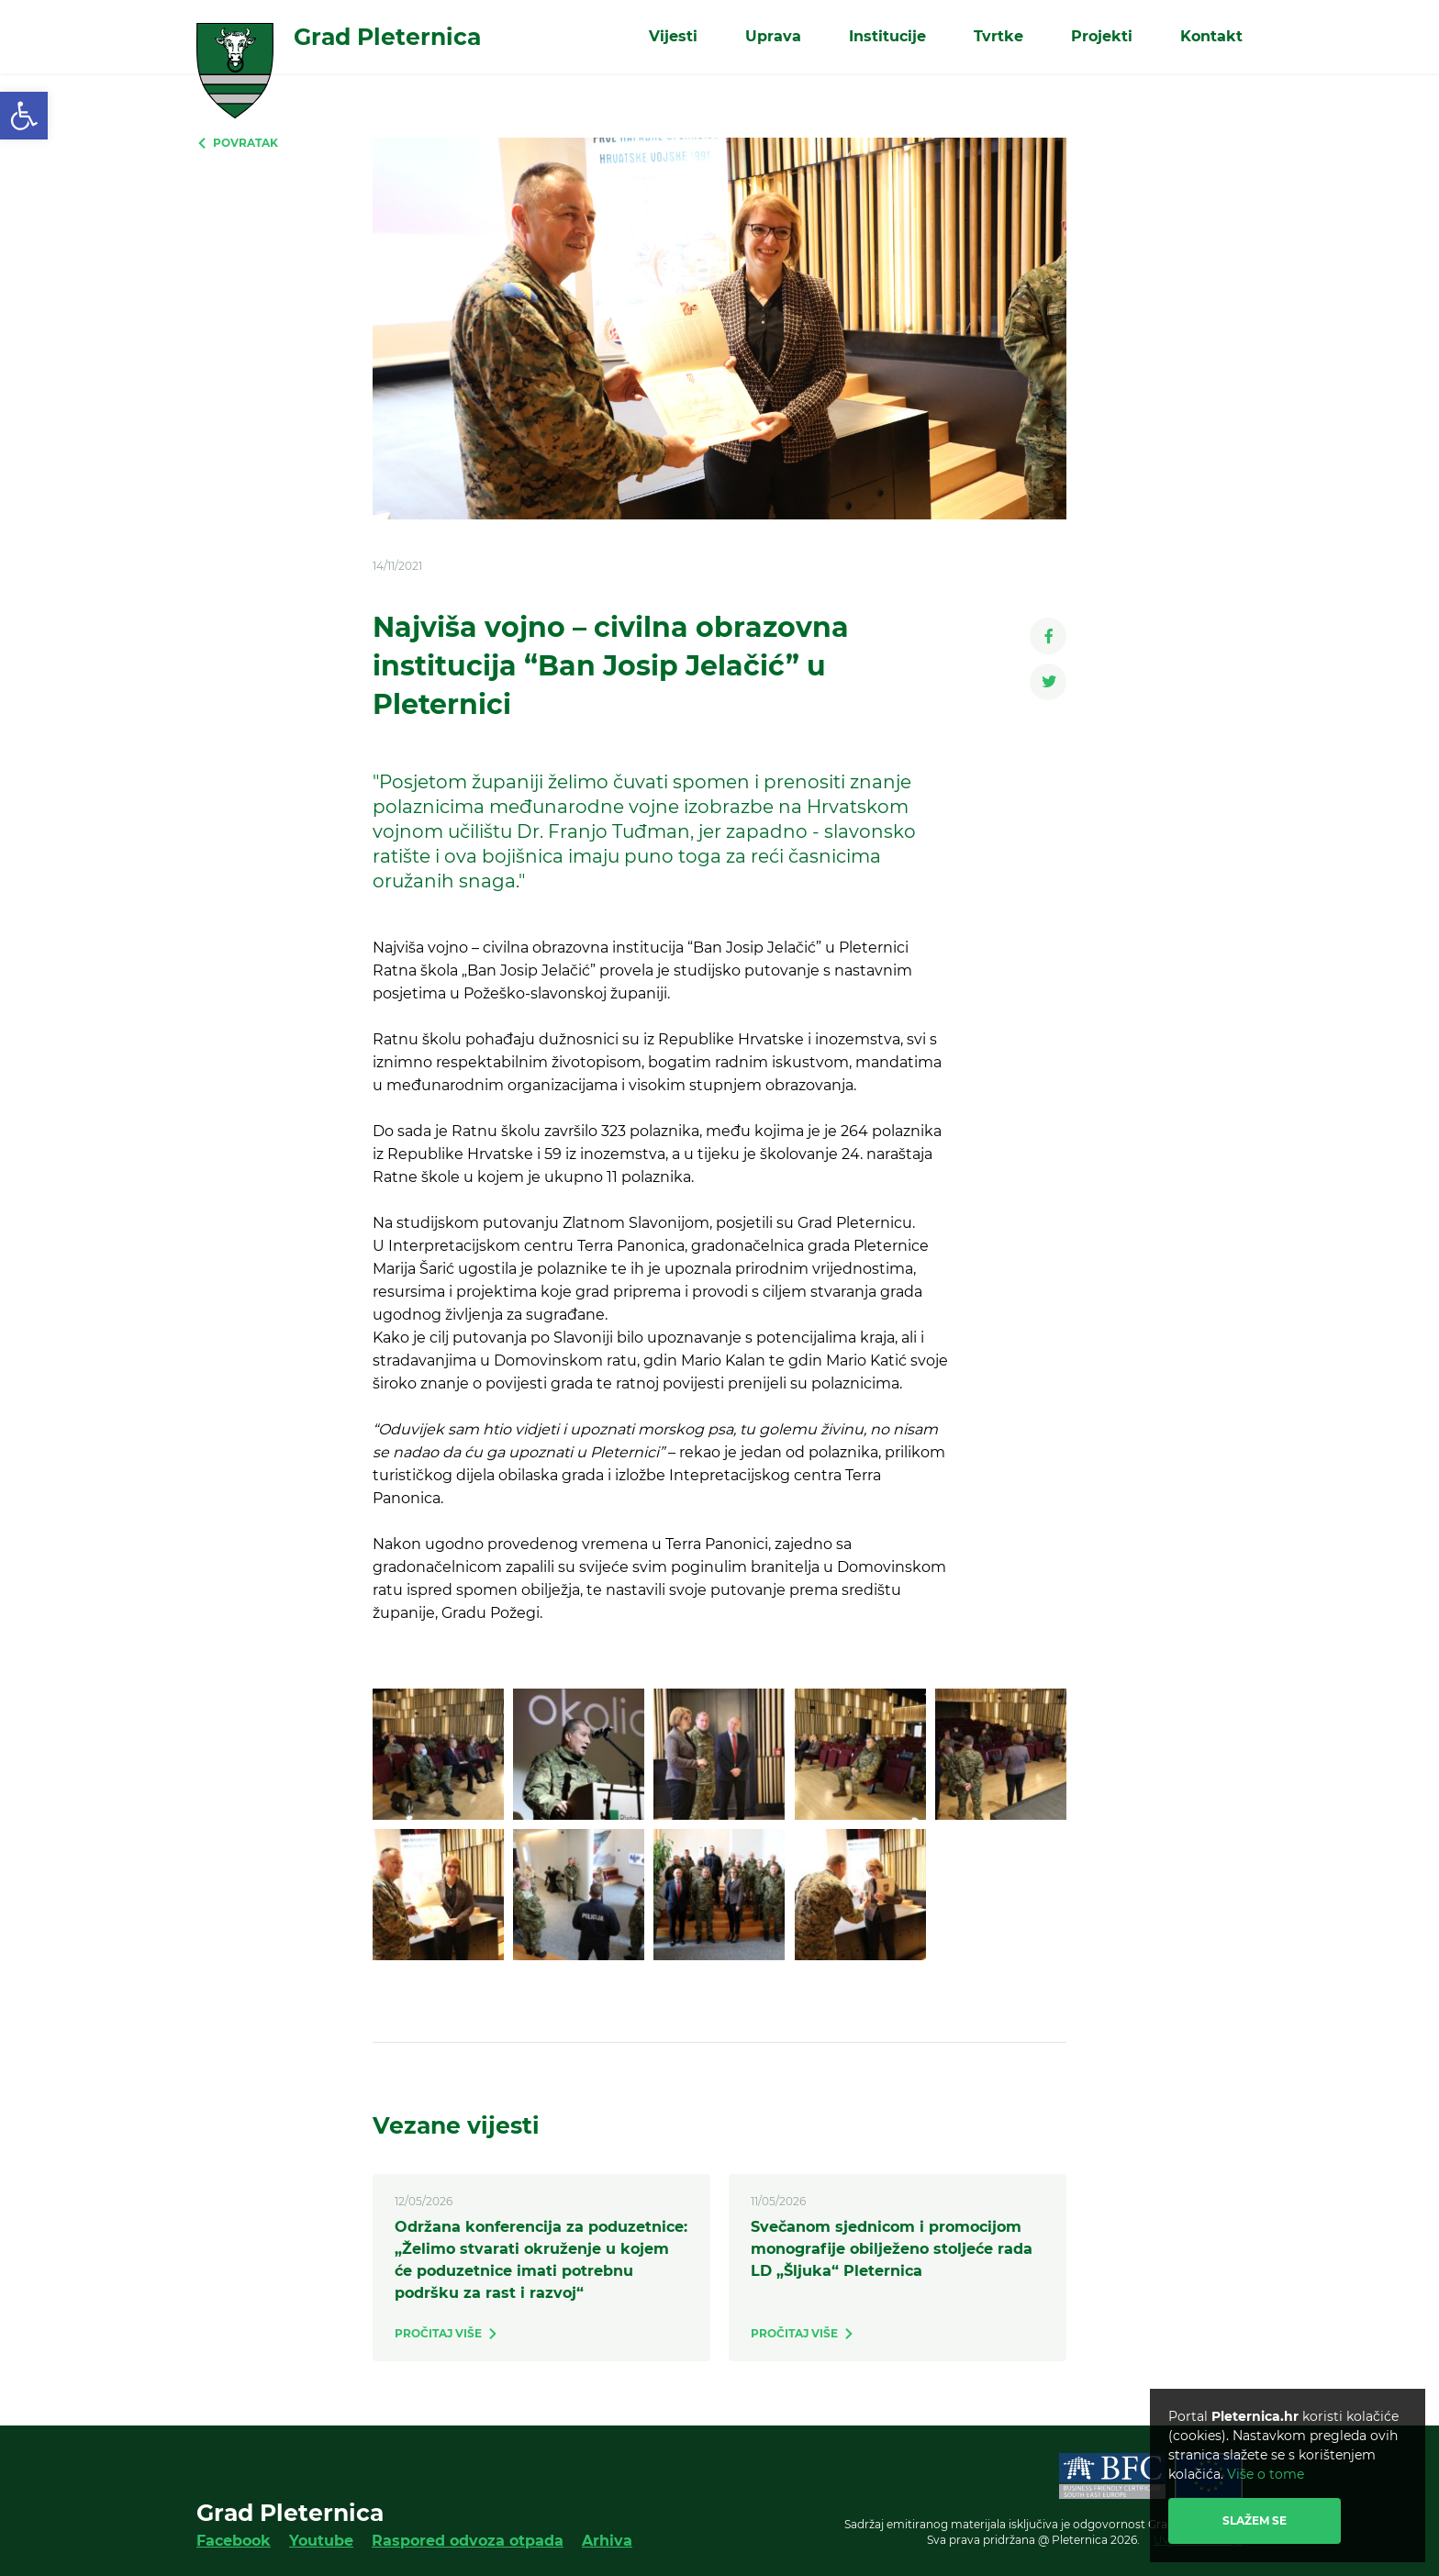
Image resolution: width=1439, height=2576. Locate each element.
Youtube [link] (321, 2540)
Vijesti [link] (673, 36)
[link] (24, 115)
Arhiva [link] (607, 2540)
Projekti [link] (1101, 36)
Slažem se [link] (1254, 2520)
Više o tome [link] (1265, 2474)
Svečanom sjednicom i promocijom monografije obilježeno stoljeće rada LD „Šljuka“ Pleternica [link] (891, 2249)
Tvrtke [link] (998, 36)
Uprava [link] (773, 36)
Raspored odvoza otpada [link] (467, 2540)
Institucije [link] (887, 36)
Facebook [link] (233, 2540)
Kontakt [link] (1211, 36)
